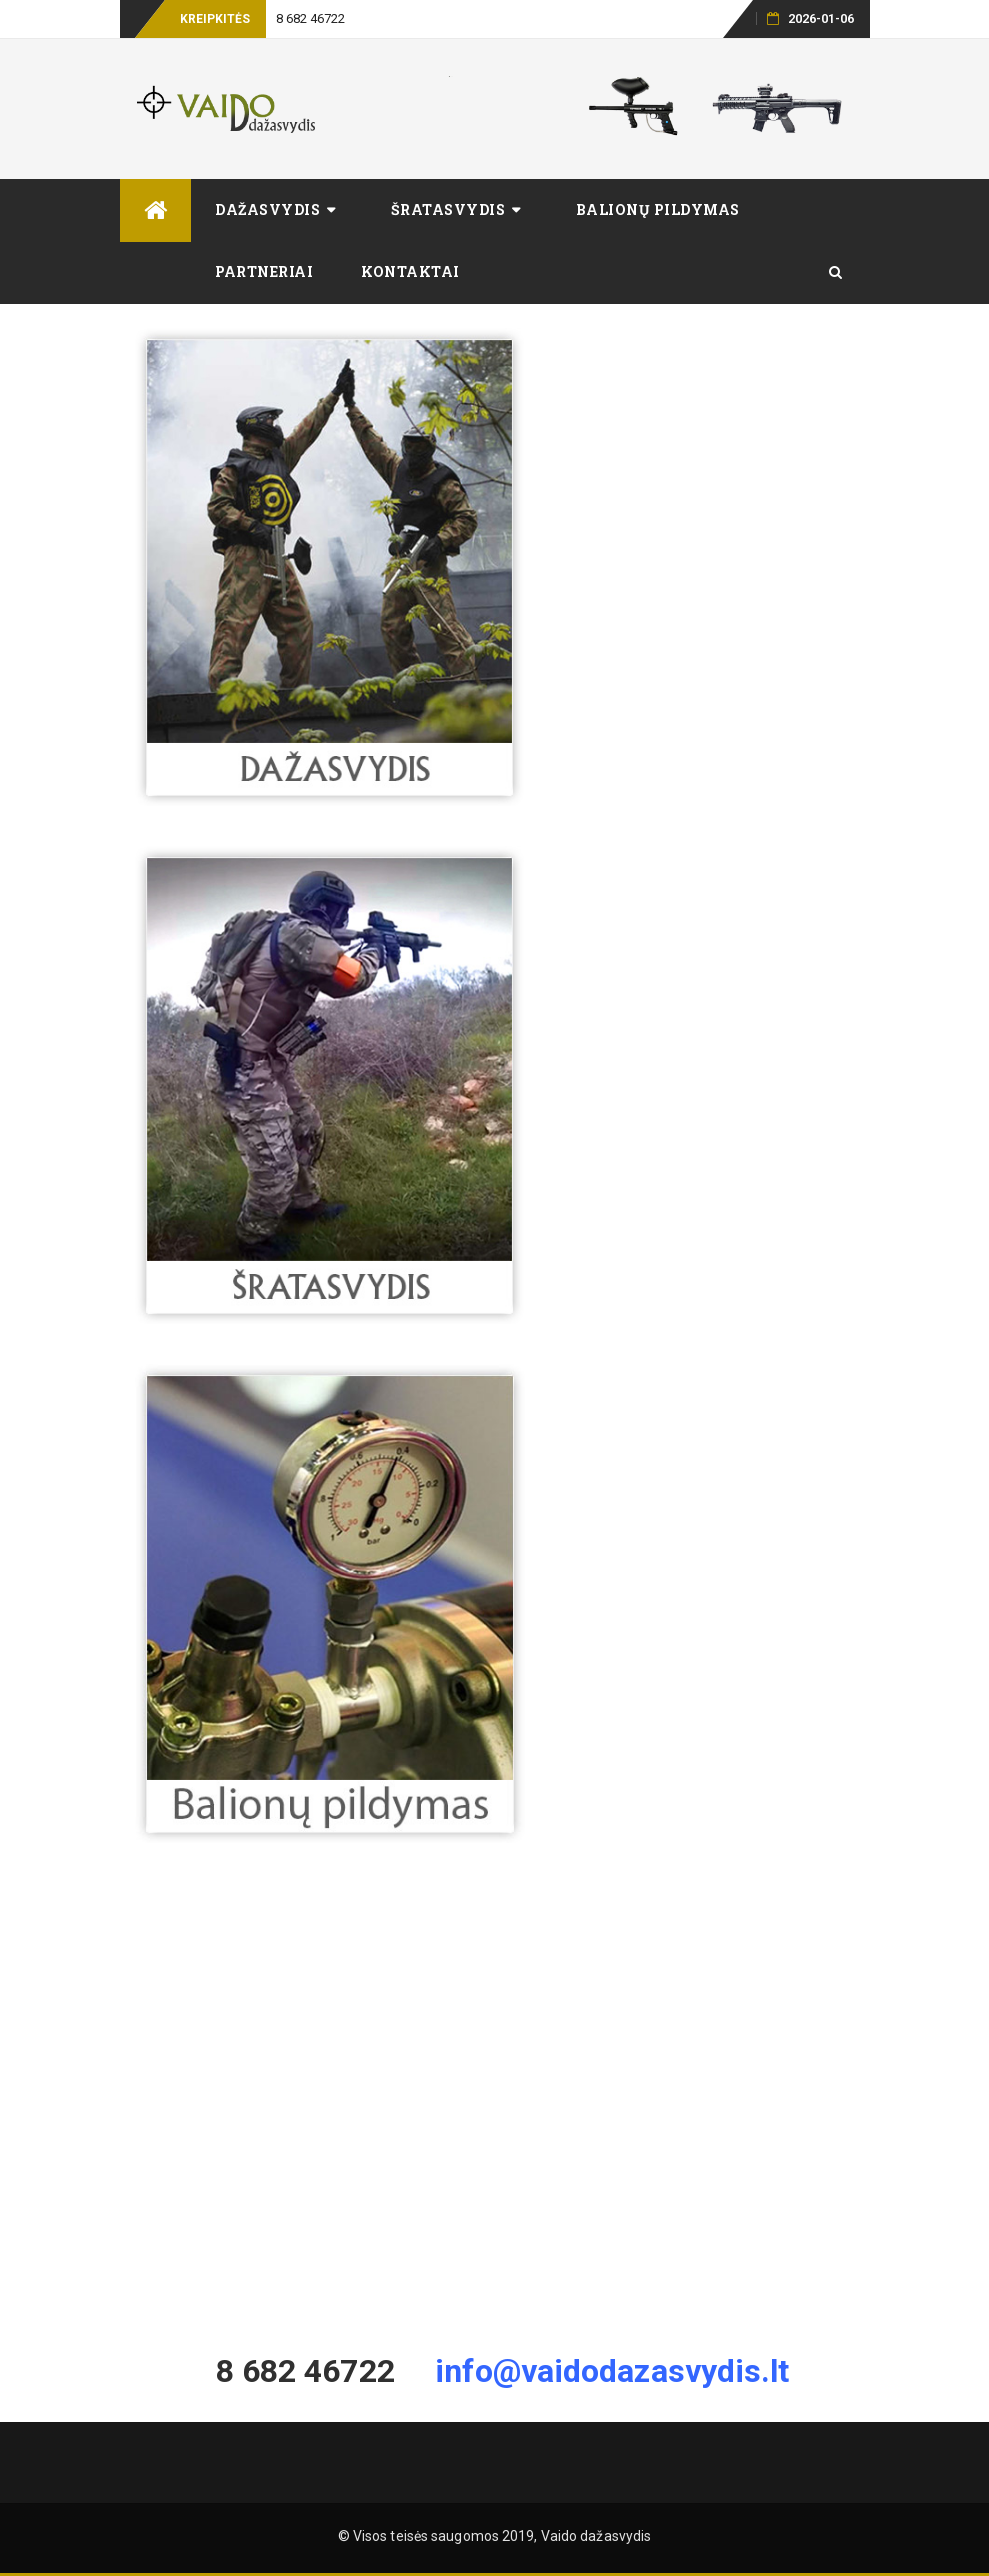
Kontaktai (410, 271)
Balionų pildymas (658, 209)
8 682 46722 (311, 18)
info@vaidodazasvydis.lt (612, 2371)
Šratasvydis (448, 209)
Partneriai (264, 271)
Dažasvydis (267, 209)
